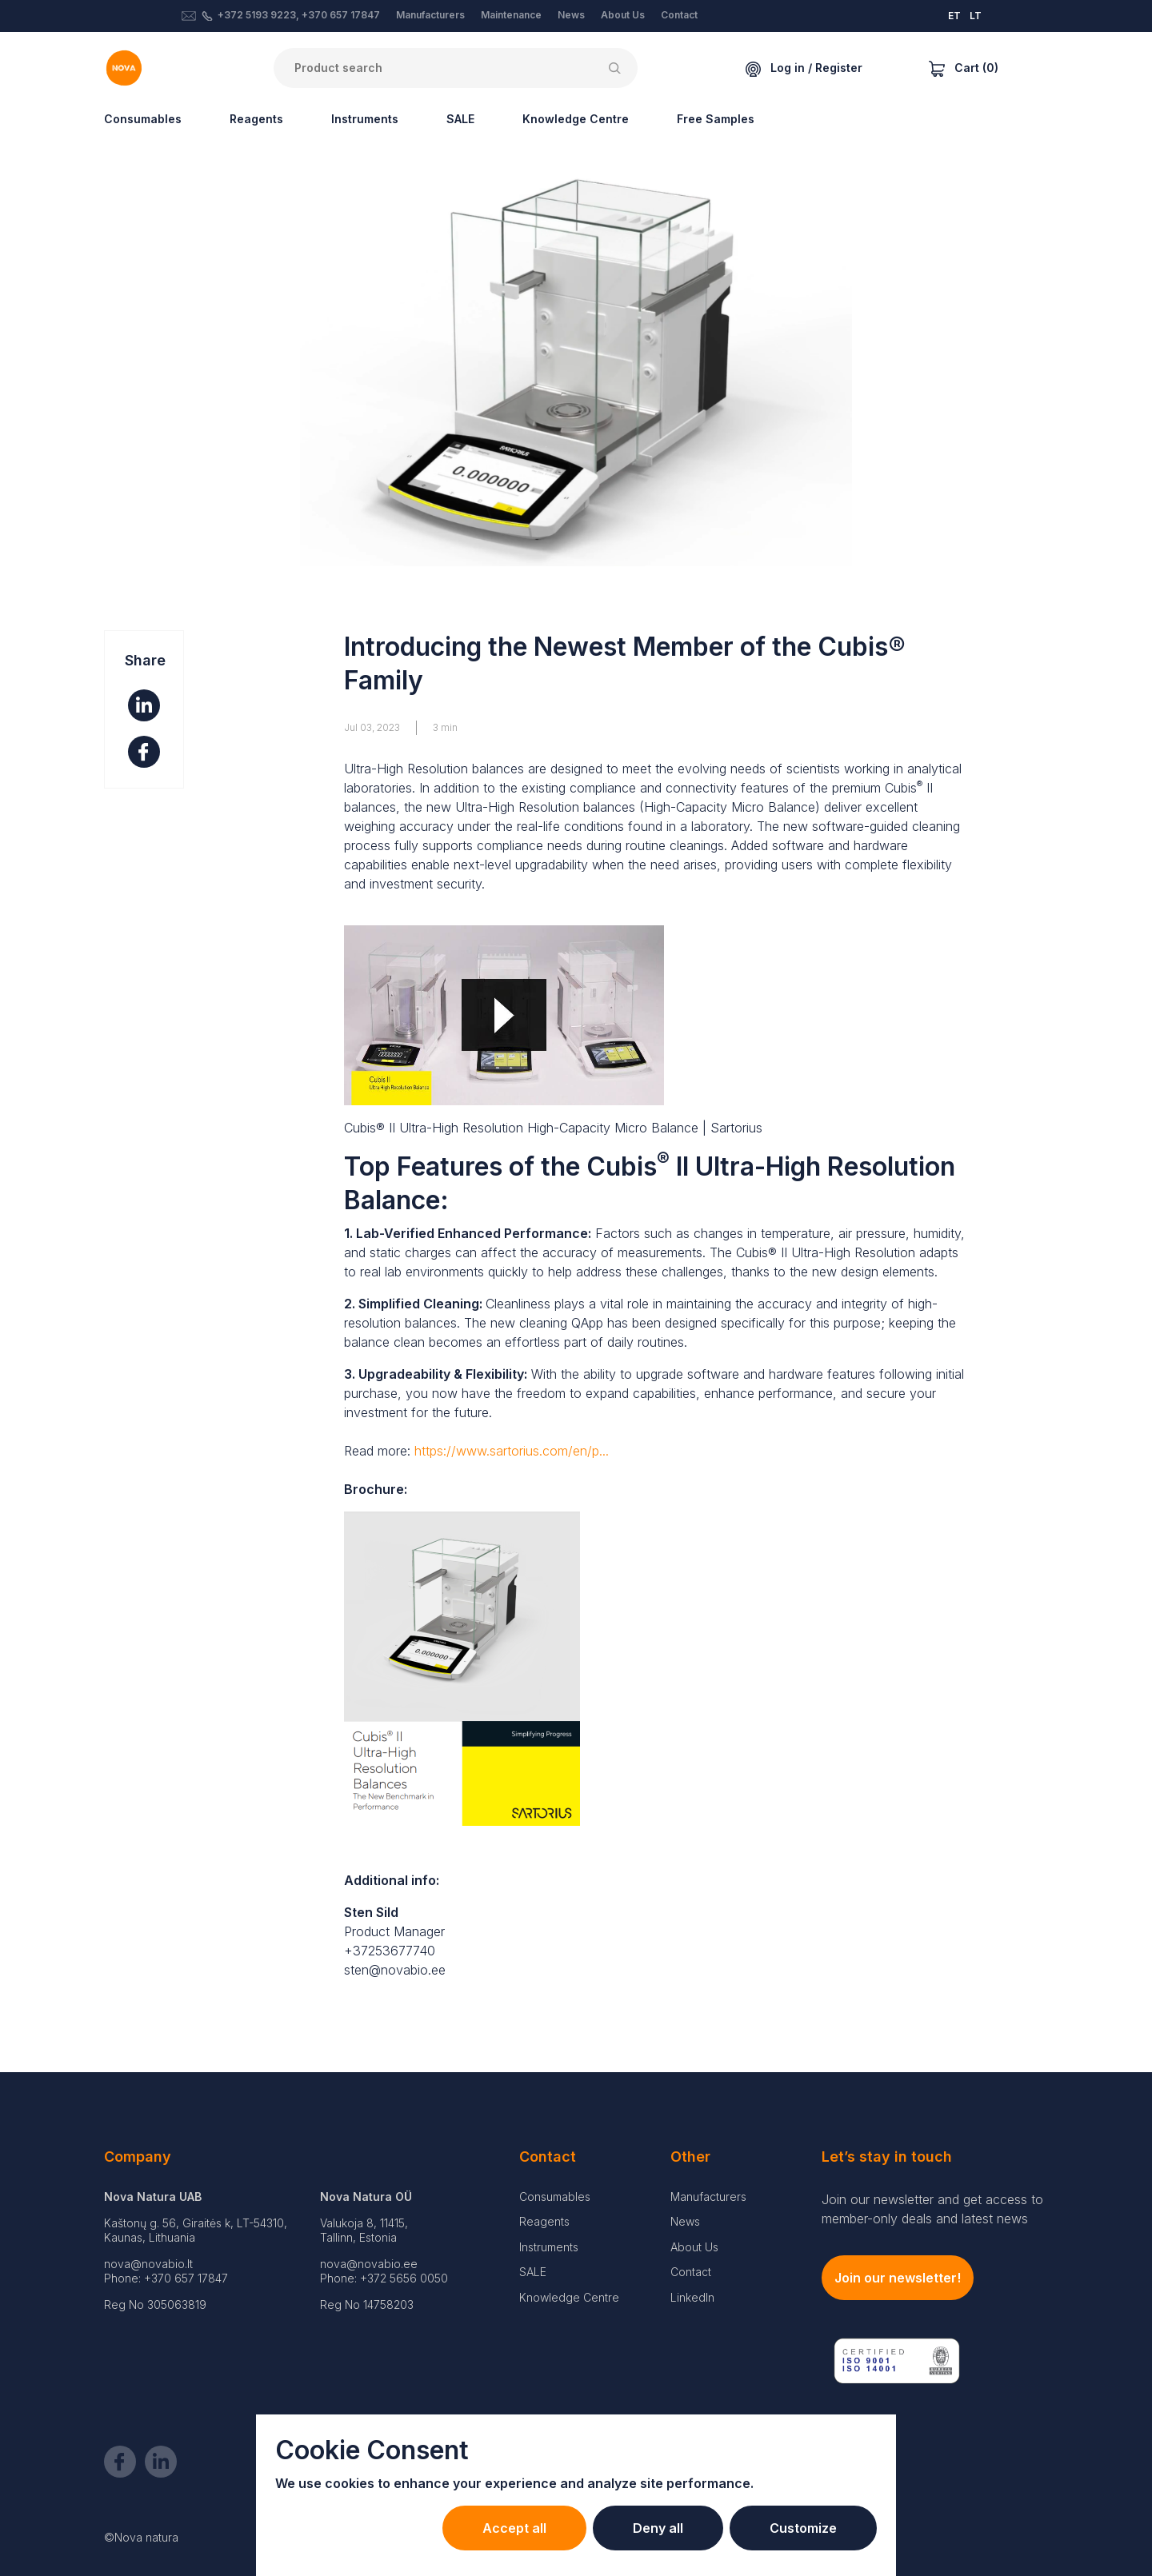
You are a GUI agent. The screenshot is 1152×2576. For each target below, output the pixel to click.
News (571, 15)
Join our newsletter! (897, 2278)
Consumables (143, 119)
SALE (460, 119)
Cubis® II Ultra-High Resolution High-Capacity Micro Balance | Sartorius (553, 1128)
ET (954, 16)
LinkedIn (692, 2297)
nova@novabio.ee (369, 2263)
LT (976, 16)
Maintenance (511, 15)
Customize (803, 2528)
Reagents (256, 119)
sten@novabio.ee (395, 1970)
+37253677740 (389, 1951)
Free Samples (715, 119)
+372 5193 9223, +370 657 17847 (299, 15)
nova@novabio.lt (148, 2263)
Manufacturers (430, 15)
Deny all (658, 2528)
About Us (623, 15)
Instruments (364, 119)
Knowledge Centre (575, 119)
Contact (679, 15)
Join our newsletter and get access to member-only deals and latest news (932, 2209)
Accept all (514, 2528)
